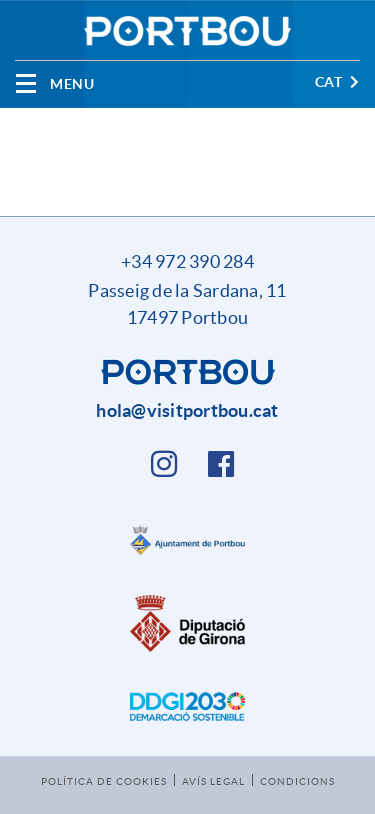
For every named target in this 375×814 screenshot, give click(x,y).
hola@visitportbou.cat (187, 410)
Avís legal (213, 781)
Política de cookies (104, 781)
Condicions (297, 781)
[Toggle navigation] (55, 83)
